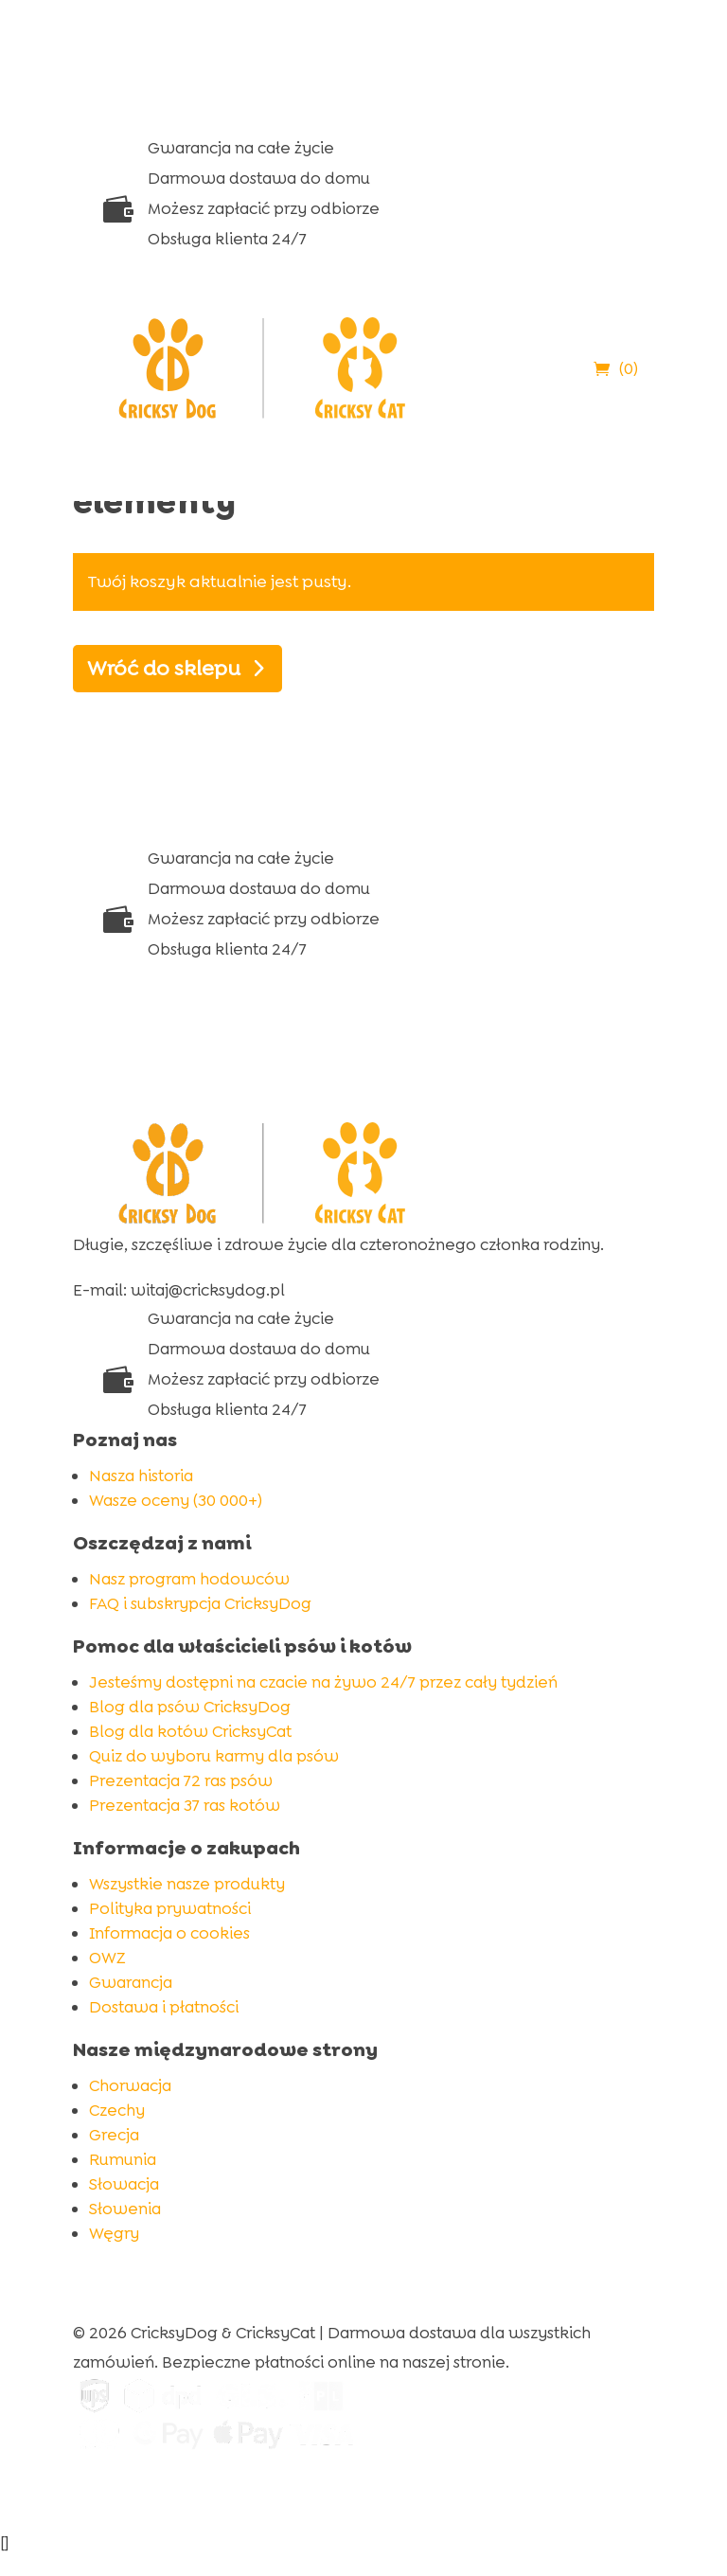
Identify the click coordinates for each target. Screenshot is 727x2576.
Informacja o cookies (169, 1933)
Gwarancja (130, 1982)
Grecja (114, 2134)
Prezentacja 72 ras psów (181, 1780)
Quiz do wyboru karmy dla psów (214, 1755)
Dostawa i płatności (164, 2006)
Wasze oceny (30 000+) (175, 1500)
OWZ (107, 1957)
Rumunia (122, 2159)
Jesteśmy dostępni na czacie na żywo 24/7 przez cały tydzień (323, 1682)
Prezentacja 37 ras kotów (184, 1805)
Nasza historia (141, 1475)
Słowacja (124, 2184)
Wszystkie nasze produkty (187, 1883)
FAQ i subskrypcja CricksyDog (200, 1603)
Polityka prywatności (170, 1908)
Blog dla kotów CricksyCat (190, 1731)
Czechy (117, 2110)
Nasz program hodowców (189, 1578)
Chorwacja (130, 2085)
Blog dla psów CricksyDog (190, 1706)
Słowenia (125, 2208)
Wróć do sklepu (163, 668)
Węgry (114, 2233)
